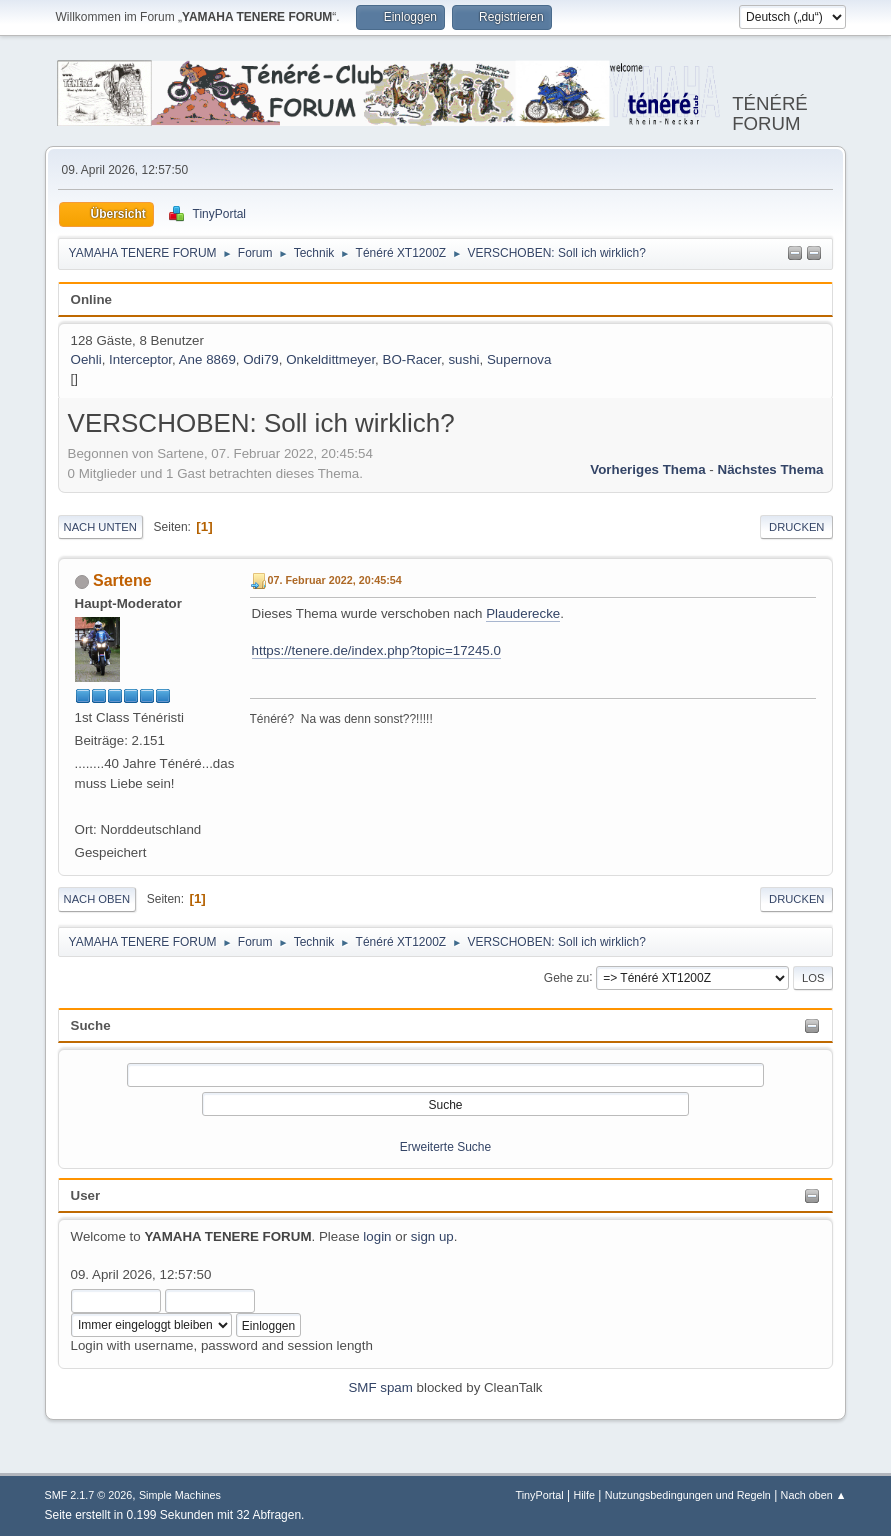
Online (91, 299)
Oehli (86, 359)
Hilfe (584, 1495)
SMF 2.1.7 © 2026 (89, 1495)
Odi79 (261, 359)
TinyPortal (540, 1495)
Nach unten (100, 527)
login (377, 1236)
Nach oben (97, 899)
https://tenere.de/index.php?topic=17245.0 (376, 650)
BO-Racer (412, 359)
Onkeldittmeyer (330, 359)
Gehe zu (566, 977)
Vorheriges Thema (647, 469)
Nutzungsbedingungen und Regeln (688, 1495)
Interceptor (140, 359)
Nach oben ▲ (814, 1495)
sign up (432, 1236)
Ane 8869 (207, 359)
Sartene (122, 580)
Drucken (796, 527)
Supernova (519, 359)
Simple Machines (180, 1495)
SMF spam (380, 1387)
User (86, 1195)
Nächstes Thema (771, 469)
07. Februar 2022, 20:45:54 (335, 580)
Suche (91, 1025)
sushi (463, 359)
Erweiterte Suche (445, 1147)
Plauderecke (523, 613)
